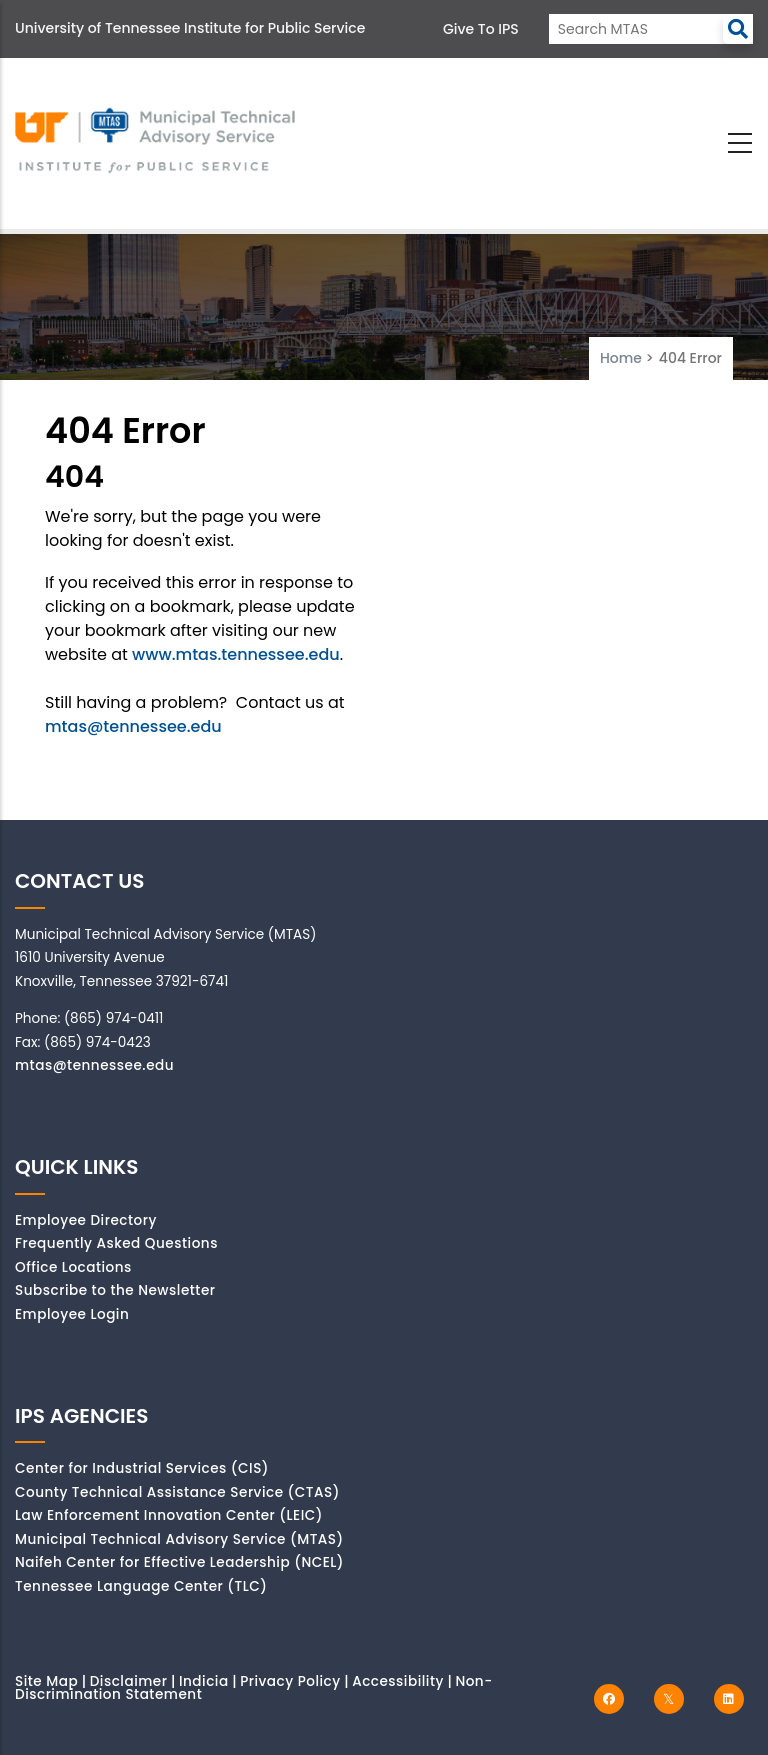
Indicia (204, 1681)
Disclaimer (129, 1681)
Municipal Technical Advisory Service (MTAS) (179, 1539)
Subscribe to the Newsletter (115, 1290)
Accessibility (398, 1681)
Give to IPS (481, 29)
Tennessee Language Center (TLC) (141, 1586)
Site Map (46, 1681)
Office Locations (73, 1267)
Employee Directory (86, 1220)
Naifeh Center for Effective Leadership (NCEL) (179, 1562)
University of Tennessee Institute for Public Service (190, 28)
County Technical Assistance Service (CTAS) (177, 1492)
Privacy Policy (290, 1681)
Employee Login (72, 1314)
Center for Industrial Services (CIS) (142, 1468)
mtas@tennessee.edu (133, 726)
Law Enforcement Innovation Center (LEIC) (169, 1515)
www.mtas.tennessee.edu (236, 654)
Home (621, 358)
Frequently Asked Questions (116, 1243)
